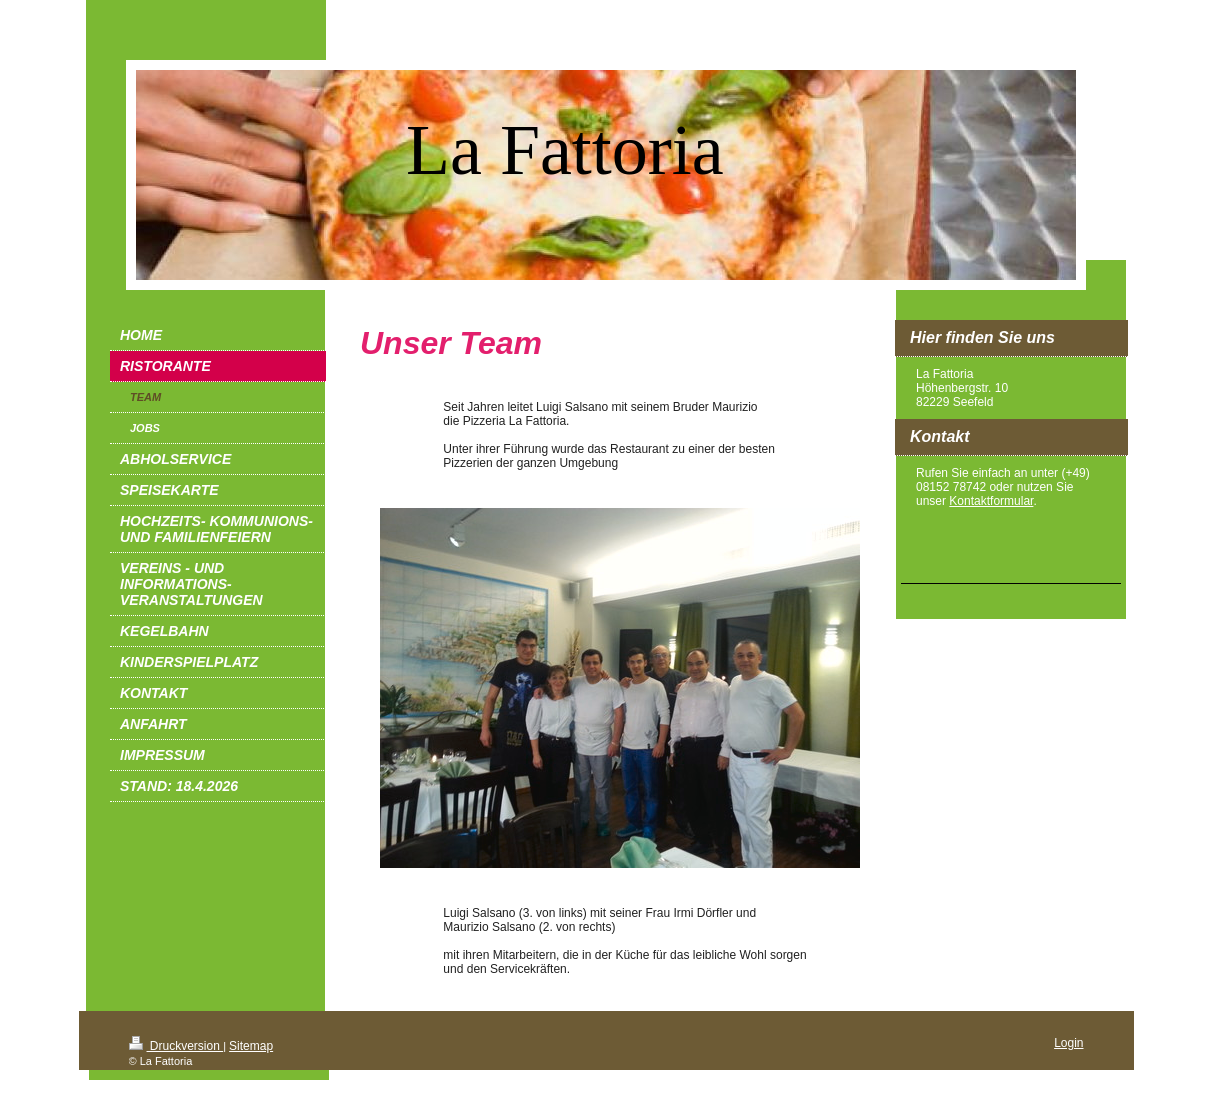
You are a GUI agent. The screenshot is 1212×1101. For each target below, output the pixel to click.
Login (1068, 1043)
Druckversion (176, 1046)
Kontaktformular (991, 501)
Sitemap (251, 1046)
